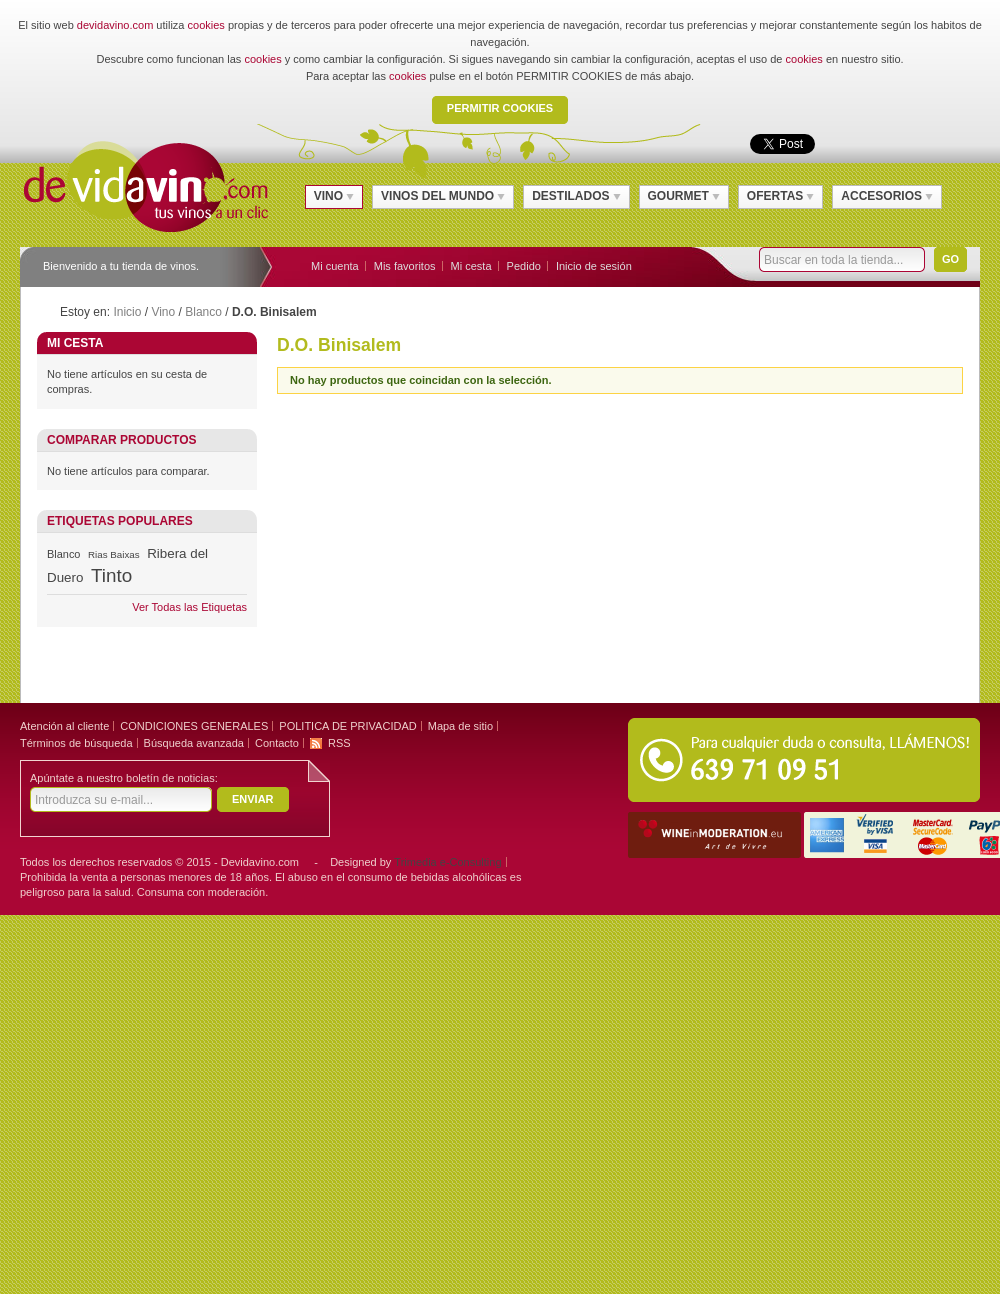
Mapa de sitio (460, 726)
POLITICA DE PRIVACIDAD (347, 726)
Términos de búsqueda (76, 743)
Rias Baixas (113, 554)
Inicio (127, 312)
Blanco (203, 312)
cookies (206, 25)
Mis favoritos (405, 266)
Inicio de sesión (594, 266)
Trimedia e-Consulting (447, 862)
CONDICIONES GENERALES (194, 726)
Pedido (524, 266)
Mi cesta (471, 266)
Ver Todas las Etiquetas (189, 607)
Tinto (111, 575)
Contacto (277, 743)
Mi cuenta (335, 266)
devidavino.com (115, 25)
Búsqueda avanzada (194, 743)
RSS (339, 743)
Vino (163, 312)
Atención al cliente (64, 726)
